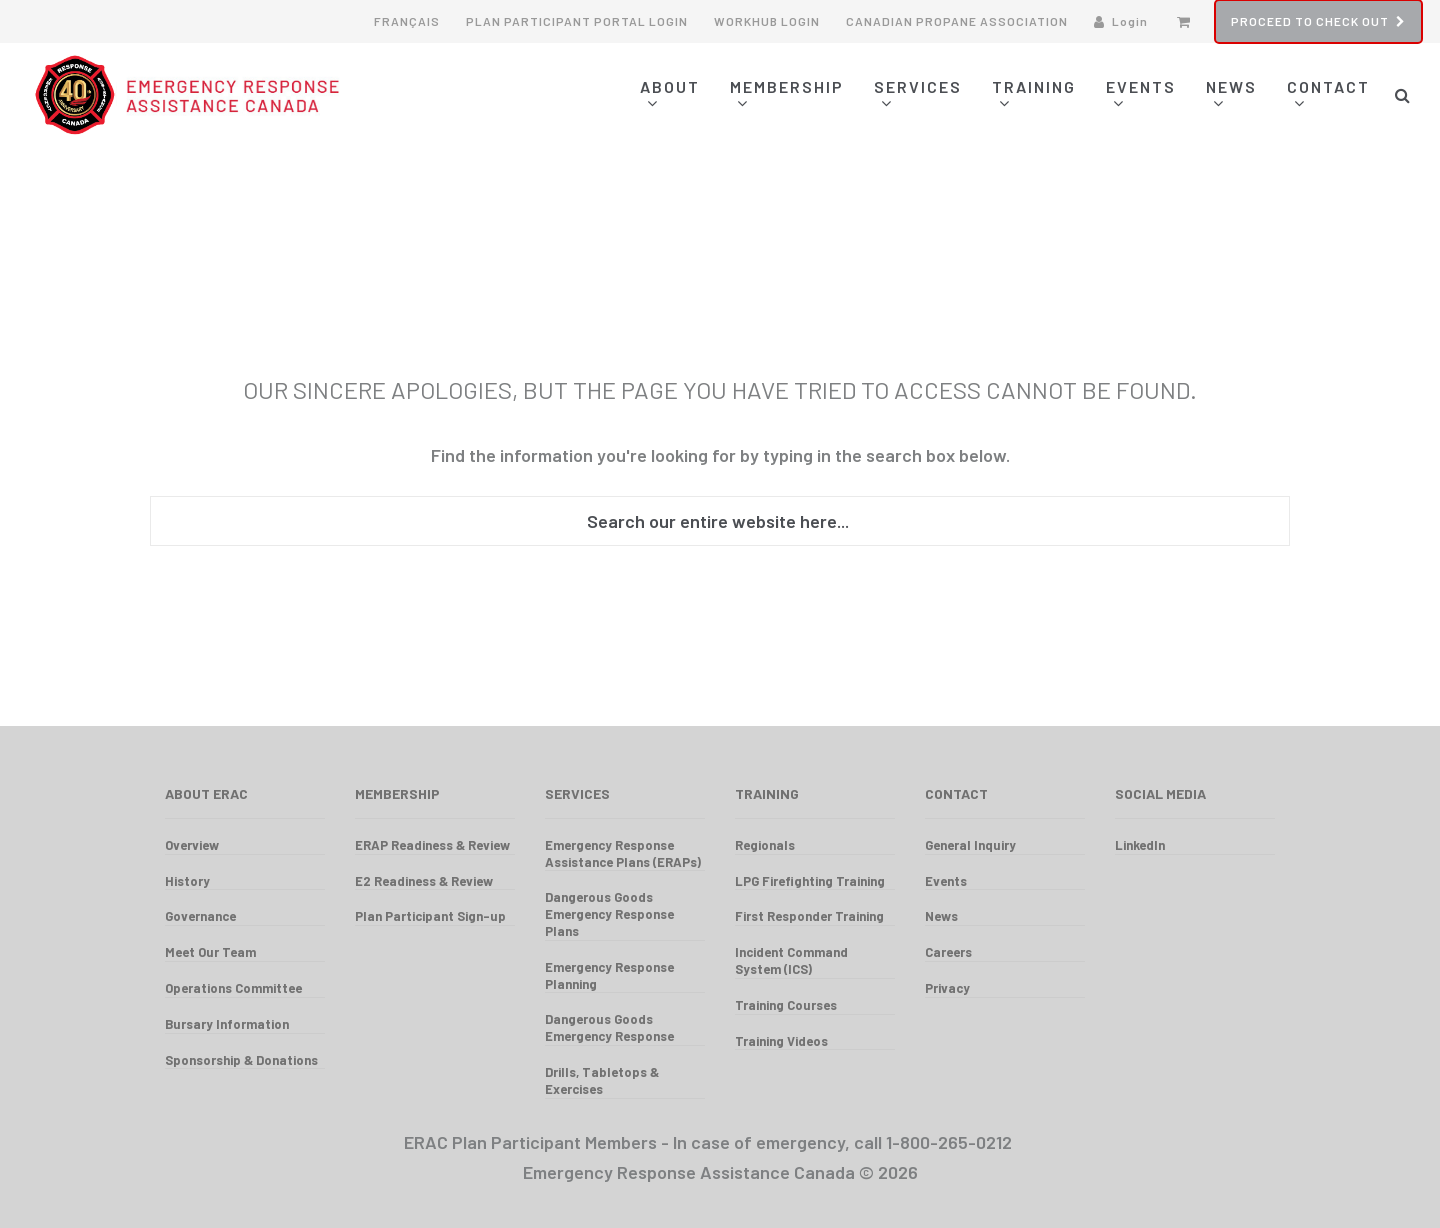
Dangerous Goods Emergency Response (609, 1027)
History (187, 881)
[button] (1402, 94)
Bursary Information (227, 1024)
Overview (192, 845)
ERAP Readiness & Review (432, 845)
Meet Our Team (210, 952)
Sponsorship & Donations (241, 1060)
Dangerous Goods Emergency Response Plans (609, 914)
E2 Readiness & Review (424, 881)
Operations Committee (233, 988)
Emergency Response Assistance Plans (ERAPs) (623, 853)
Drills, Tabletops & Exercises (602, 1080)
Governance (200, 916)
